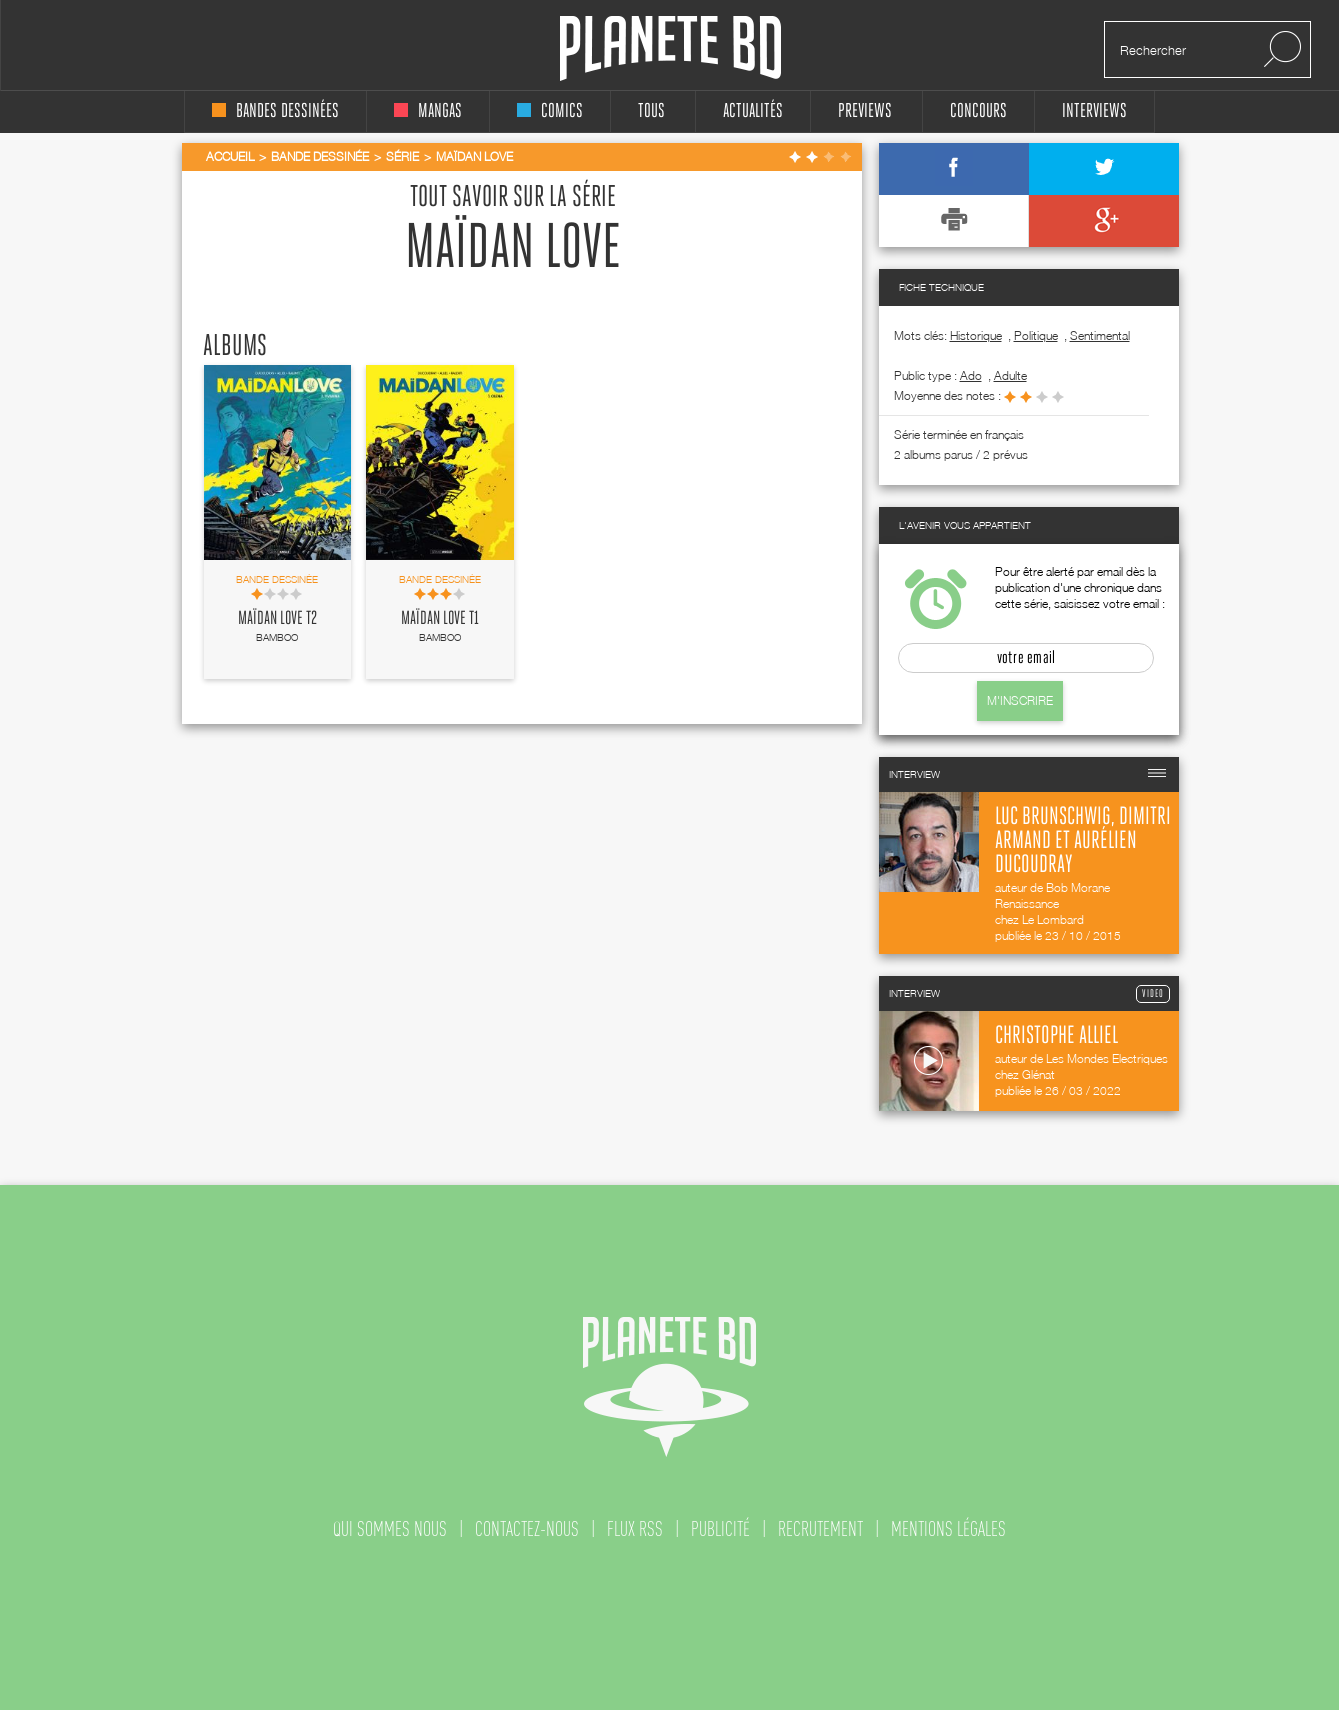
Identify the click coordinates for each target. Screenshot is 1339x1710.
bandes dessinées (275, 111)
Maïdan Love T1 (440, 619)
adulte (1010, 375)
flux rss (635, 1529)
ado (971, 375)
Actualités (753, 111)
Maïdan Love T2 (277, 619)
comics (550, 111)
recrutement (820, 1529)
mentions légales (948, 1529)
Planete (670, 48)
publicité (720, 1529)
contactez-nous (527, 1529)
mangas (428, 111)
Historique (976, 335)
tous (651, 111)
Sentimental (1100, 335)
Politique (1036, 335)
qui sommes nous (390, 1529)
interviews (1094, 111)
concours (978, 111)
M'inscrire (1020, 700)
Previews (865, 111)
